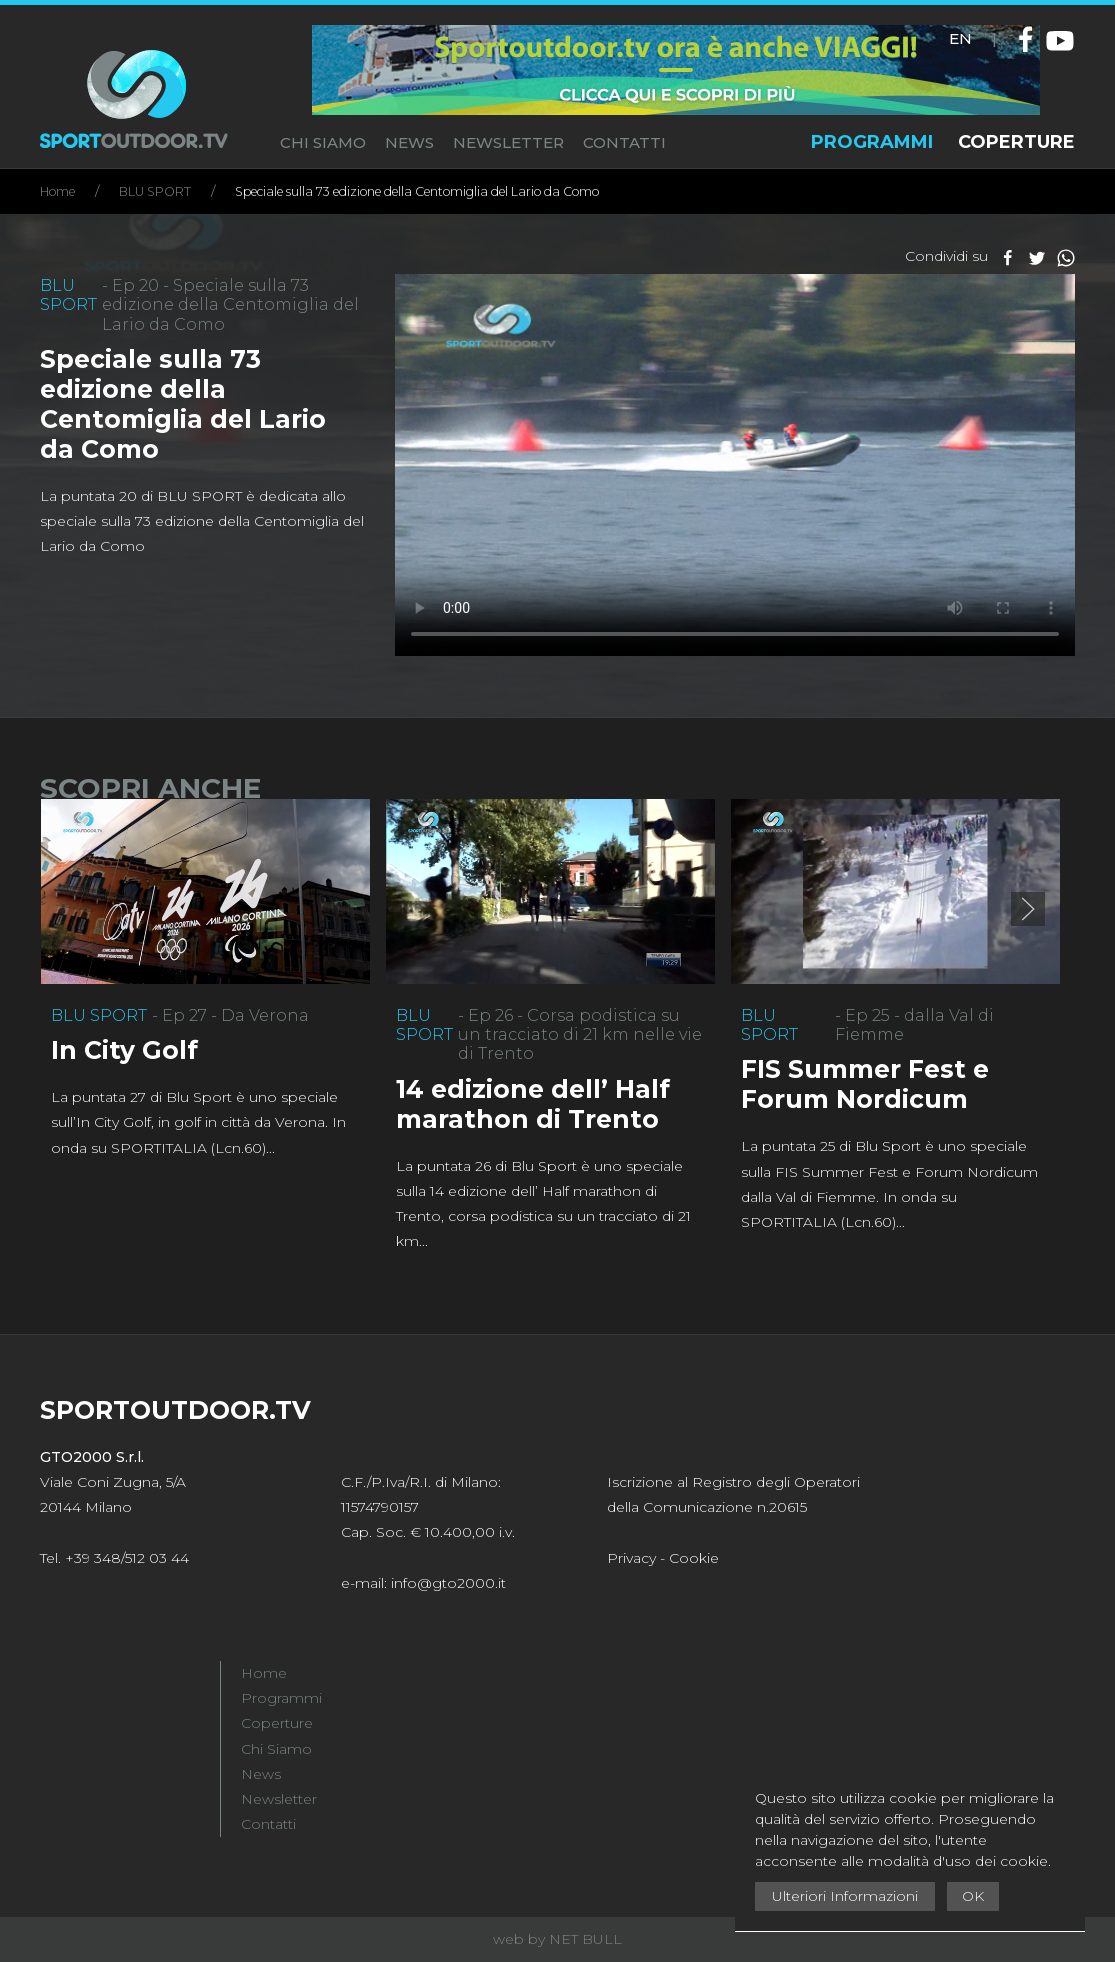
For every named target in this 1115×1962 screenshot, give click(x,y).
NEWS (409, 142)
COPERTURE (1016, 142)
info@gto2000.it (448, 1583)
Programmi (281, 1698)
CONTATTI (624, 142)
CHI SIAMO (323, 142)
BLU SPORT (155, 191)
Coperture (277, 1723)
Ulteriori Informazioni (845, 1896)
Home (57, 191)
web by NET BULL (557, 1939)
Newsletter (279, 1799)
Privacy (631, 1558)
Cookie (694, 1558)
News (261, 1774)
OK (973, 1896)
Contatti (268, 1824)
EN (960, 38)
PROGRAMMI (872, 142)
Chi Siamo (276, 1749)
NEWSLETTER (508, 142)
